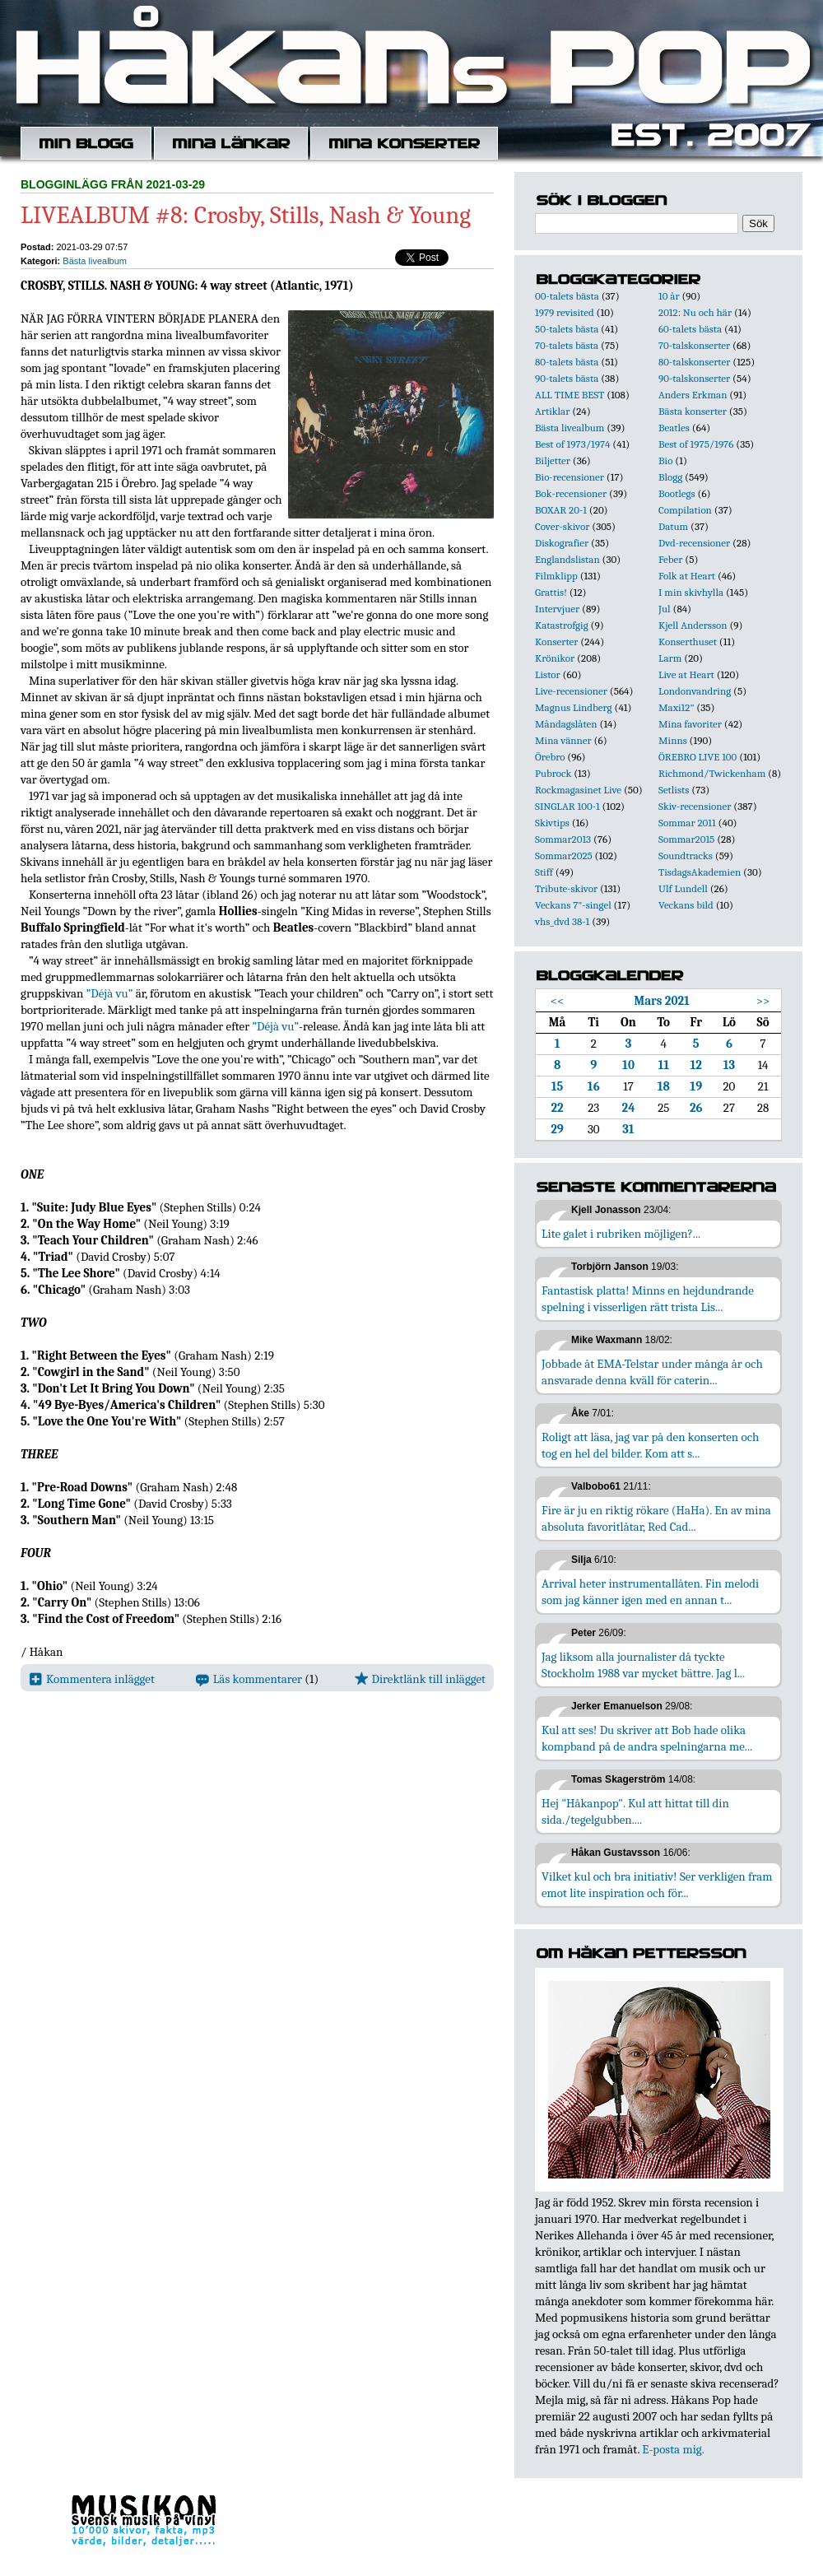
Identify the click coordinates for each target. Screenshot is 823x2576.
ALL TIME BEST (569, 394)
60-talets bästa (690, 329)
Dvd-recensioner (694, 543)
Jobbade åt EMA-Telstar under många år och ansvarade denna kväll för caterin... (652, 1372)
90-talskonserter (694, 378)
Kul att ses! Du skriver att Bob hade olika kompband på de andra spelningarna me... (647, 1738)
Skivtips (552, 822)
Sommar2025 (564, 855)
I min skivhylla (690, 592)
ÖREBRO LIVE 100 (697, 757)
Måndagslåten (566, 724)
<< (558, 1000)
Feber (670, 559)
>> (763, 1000)
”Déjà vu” (109, 993)
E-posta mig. (673, 2449)
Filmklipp (556, 576)
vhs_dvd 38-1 (562, 921)
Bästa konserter (692, 411)
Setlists (673, 789)
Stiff (544, 872)
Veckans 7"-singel (573, 905)
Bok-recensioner (571, 493)
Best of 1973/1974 (572, 444)
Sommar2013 (563, 839)
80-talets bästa (566, 362)
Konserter (556, 641)
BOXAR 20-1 (561, 510)
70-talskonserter (694, 345)
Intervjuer (557, 608)
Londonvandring (694, 691)
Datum (673, 526)
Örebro (550, 757)
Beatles (674, 427)
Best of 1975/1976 (695, 444)
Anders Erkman (692, 394)
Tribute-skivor (566, 888)
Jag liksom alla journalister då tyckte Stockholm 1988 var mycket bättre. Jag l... (643, 1665)
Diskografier (561, 543)
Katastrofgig (561, 625)
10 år (669, 296)
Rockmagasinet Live (578, 789)
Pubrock (553, 773)
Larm (669, 658)
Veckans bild (686, 905)
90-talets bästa (566, 378)
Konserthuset (687, 641)
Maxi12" (676, 707)
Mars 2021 (661, 1000)
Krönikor (554, 658)
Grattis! (551, 592)
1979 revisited (564, 312)
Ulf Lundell (683, 888)
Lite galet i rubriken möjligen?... (621, 1233)
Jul (664, 608)
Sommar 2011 (687, 822)
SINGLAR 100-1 (567, 806)
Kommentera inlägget (92, 1679)
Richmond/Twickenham (711, 773)
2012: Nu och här (695, 312)
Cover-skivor (562, 526)
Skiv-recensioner (694, 806)
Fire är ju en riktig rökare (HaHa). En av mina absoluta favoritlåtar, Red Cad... (656, 1518)
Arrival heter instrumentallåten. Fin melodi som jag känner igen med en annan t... (650, 1591)
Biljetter (552, 460)
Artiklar (552, 411)
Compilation (685, 510)
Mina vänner (563, 740)
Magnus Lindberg (573, 707)
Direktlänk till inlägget (420, 1679)
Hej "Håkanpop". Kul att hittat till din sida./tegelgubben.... (635, 1811)
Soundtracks (685, 855)
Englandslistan (567, 559)
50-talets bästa (566, 329)
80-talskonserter (694, 362)
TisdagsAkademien (699, 872)
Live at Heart (686, 674)
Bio (665, 460)
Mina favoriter (690, 724)
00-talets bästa (567, 296)
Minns (672, 740)
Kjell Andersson (693, 625)
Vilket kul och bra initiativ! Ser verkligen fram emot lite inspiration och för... (657, 1884)
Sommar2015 (686, 839)
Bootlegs (676, 493)
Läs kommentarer (249, 1679)
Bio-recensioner (569, 477)
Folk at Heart (686, 576)
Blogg (670, 477)
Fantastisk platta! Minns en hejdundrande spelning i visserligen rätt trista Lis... (648, 1298)
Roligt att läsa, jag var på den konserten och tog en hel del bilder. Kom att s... (650, 1445)
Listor (547, 674)
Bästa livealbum (95, 261)
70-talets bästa (566, 345)
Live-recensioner (571, 691)
